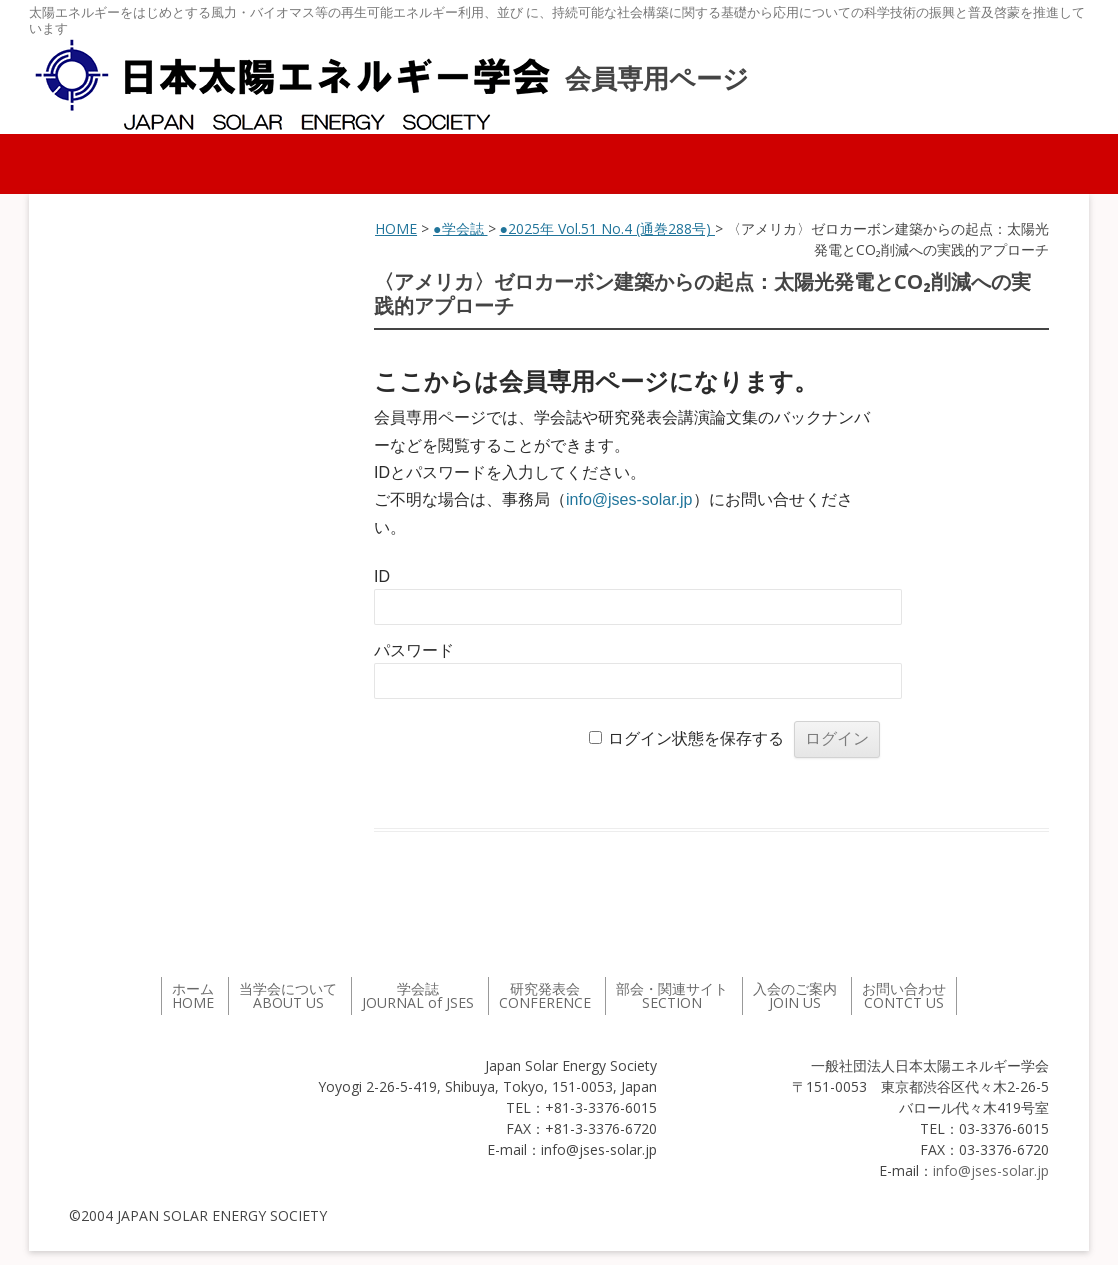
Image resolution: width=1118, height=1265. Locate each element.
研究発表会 (545, 995)
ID (382, 576)
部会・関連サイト (672, 995)
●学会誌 (460, 228)
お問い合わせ (904, 995)
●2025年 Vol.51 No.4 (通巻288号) (607, 228)
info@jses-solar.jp (629, 499)
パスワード (414, 650)
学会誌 (418, 995)
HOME (396, 228)
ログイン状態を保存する (696, 738)
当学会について (288, 995)
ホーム (193, 995)
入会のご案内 (795, 995)
